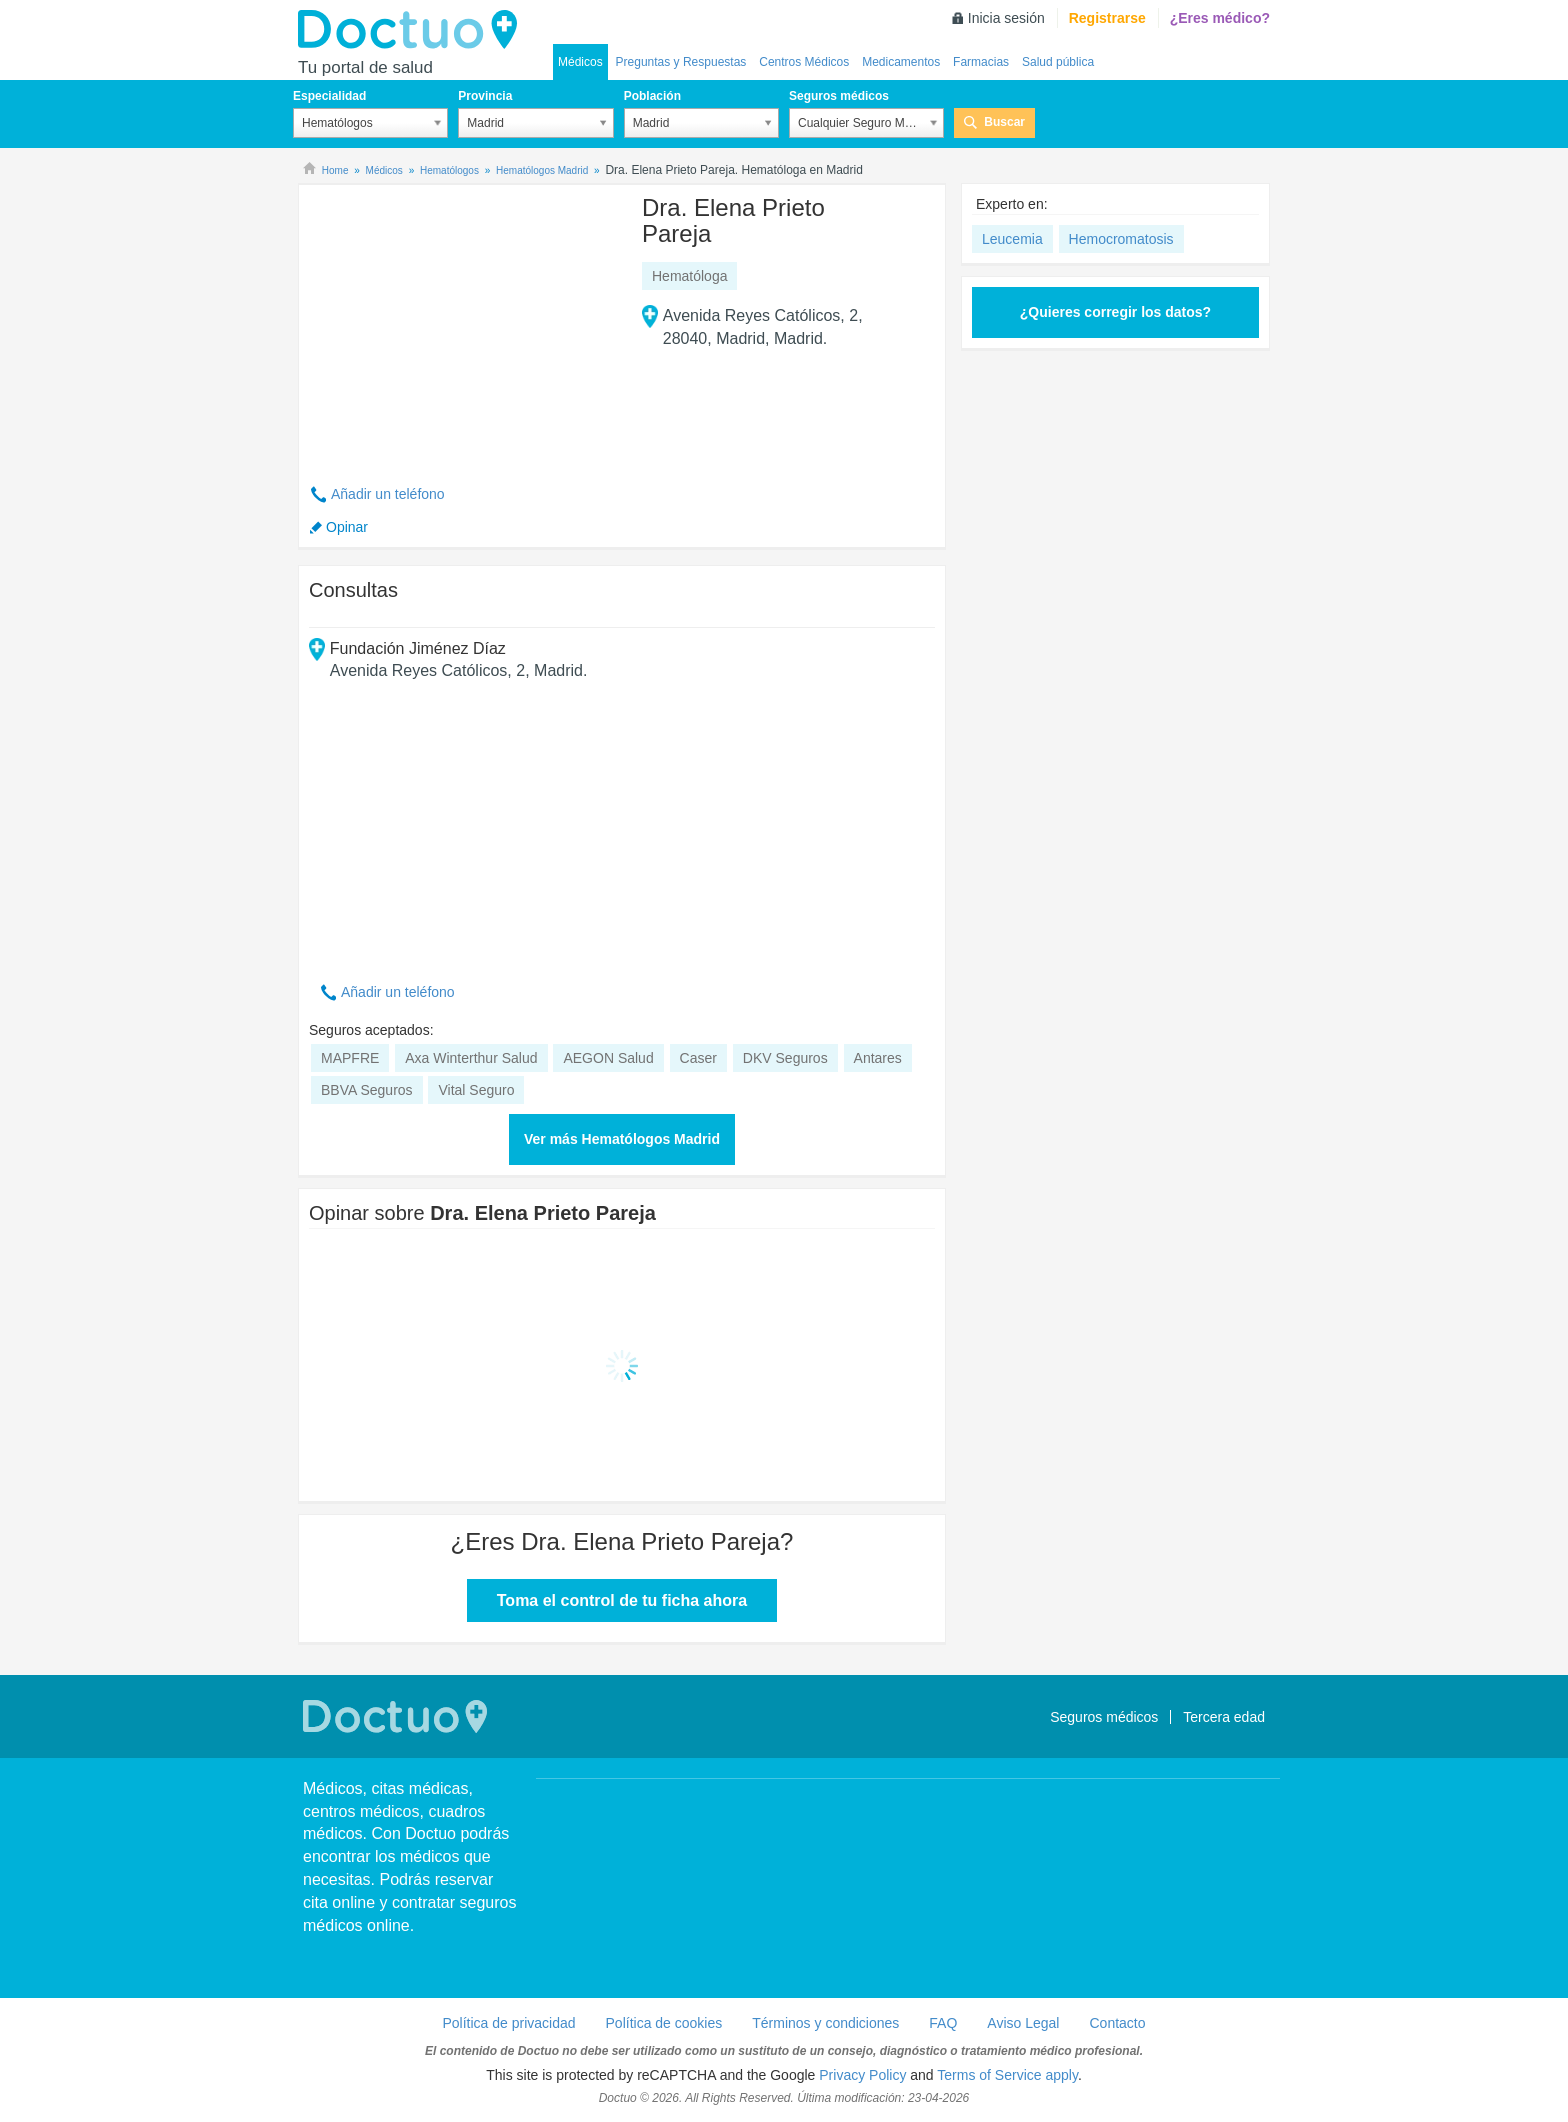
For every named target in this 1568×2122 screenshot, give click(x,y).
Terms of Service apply (1007, 2075)
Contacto (1117, 2023)
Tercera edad (1224, 1717)
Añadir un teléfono (388, 494)
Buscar (1004, 122)
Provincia (485, 96)
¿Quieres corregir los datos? (1115, 312)
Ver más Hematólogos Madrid (622, 1139)
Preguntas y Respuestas (681, 62)
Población (652, 96)
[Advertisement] (462, 323)
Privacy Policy (862, 2075)
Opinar (347, 527)
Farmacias (981, 62)
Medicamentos (901, 62)
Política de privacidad (508, 2023)
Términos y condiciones (825, 2023)
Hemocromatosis (1121, 239)
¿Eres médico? (1220, 18)
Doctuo (413, 30)
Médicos (580, 62)
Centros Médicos (804, 62)
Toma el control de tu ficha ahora (622, 1600)
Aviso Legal (1023, 2023)
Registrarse (1107, 18)
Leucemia (1012, 239)
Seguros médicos (839, 96)
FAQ (943, 2023)
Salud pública (1058, 62)
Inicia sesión (1006, 18)
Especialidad (329, 96)
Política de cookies (664, 2023)
